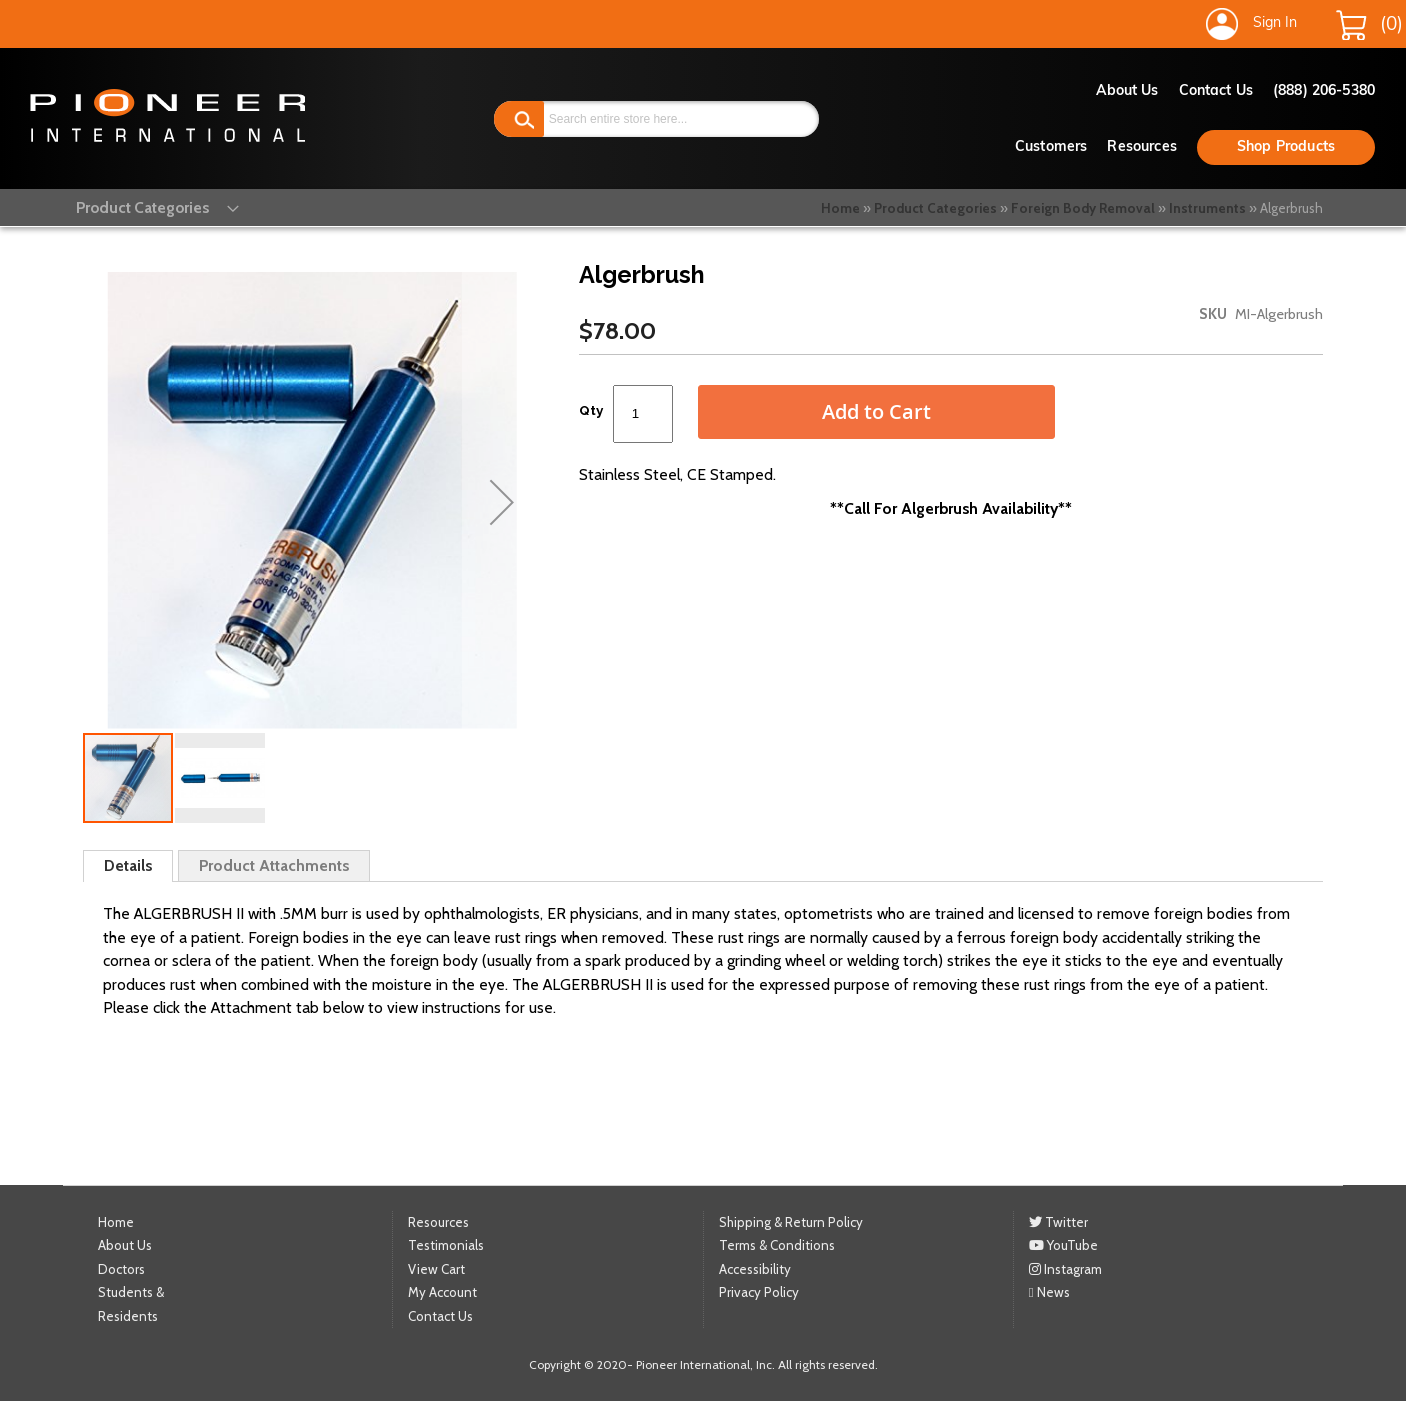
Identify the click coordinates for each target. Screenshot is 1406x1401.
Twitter (1058, 1221)
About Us (1127, 91)
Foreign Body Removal (1083, 208)
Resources (1141, 147)
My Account (442, 1292)
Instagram (1065, 1268)
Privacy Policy (759, 1292)
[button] (502, 501)
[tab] (128, 866)
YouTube (1063, 1245)
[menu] (140, 206)
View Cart (436, 1268)
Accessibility (755, 1268)
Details (128, 865)
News (1049, 1292)
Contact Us (1216, 91)
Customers (1051, 147)
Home (840, 208)
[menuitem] (140, 206)
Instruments (1207, 208)
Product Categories (935, 208)
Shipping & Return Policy (791, 1221)
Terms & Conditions (777, 1245)
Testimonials (446, 1245)
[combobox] (656, 119)
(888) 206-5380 (1324, 91)
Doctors (121, 1268)
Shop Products (1286, 147)
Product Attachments (274, 865)
